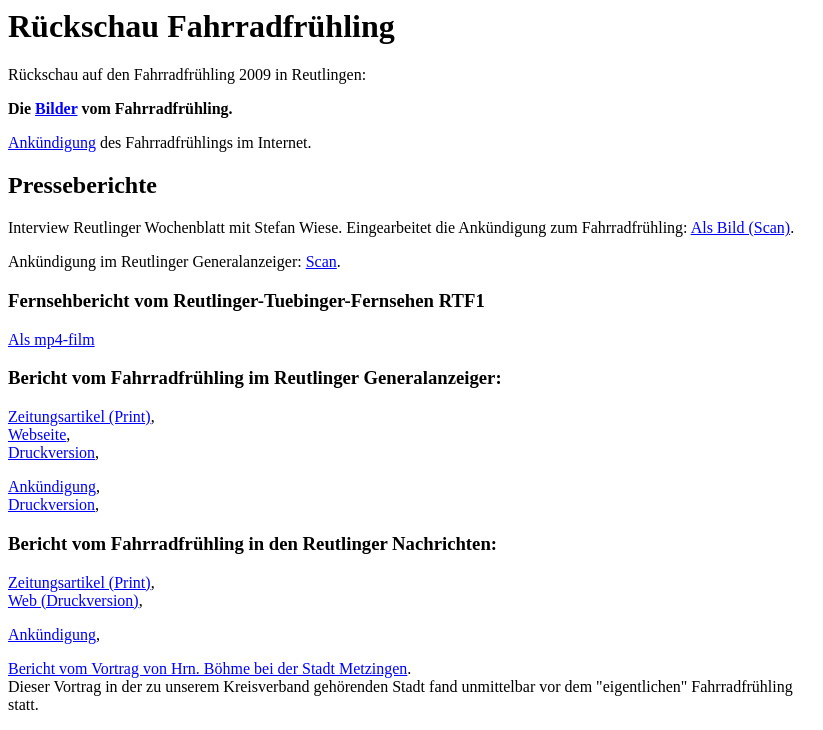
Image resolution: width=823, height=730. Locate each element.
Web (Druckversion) (73, 600)
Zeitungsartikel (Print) (79, 416)
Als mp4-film (51, 339)
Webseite (37, 434)
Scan (321, 261)
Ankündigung (52, 142)
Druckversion (51, 452)
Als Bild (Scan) (741, 227)
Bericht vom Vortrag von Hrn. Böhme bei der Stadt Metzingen (207, 668)
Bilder (56, 108)
